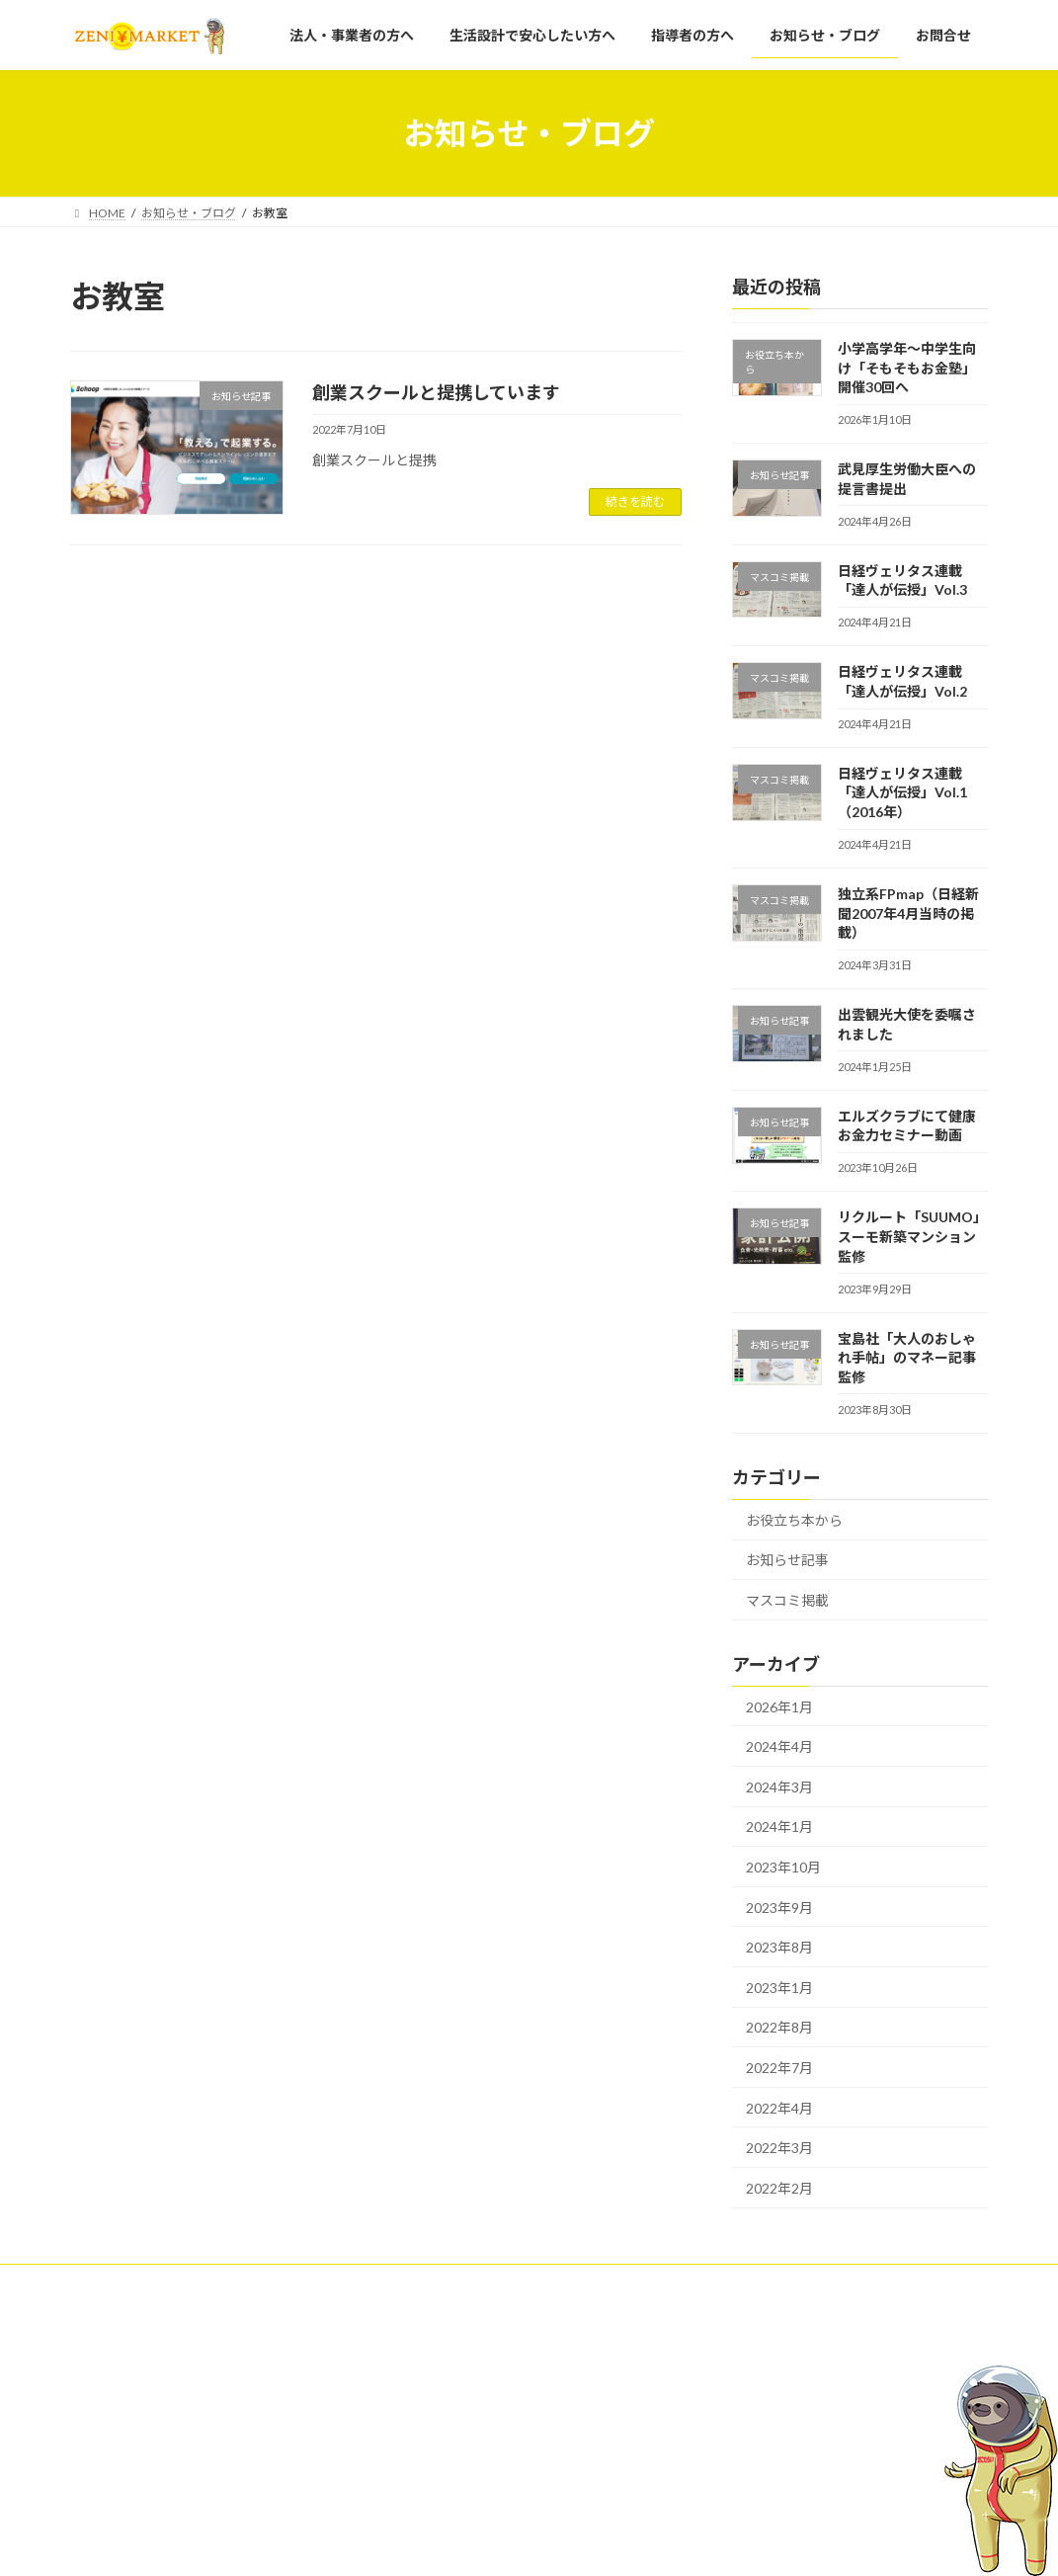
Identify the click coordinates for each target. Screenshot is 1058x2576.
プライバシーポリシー (148, 2282)
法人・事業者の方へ (450, 2396)
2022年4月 (779, 2108)
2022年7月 (779, 2067)
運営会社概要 (281, 2282)
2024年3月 (779, 1787)
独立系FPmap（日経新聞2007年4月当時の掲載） (908, 913)
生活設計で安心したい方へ (468, 2431)
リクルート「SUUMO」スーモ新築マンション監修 (912, 1236)
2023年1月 (779, 1987)
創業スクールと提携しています (436, 392)
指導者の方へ (432, 2465)
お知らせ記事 (787, 1559)
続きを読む (635, 501)
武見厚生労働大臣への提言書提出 (808, 2480)
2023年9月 (779, 1907)
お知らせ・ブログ (444, 2500)
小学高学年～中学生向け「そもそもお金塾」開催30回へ (907, 367)
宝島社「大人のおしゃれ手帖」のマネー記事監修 (907, 1357)
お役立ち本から (794, 1520)
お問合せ (421, 2535)
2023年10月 (783, 1867)
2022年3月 (779, 2147)
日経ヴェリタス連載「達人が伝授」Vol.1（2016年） (902, 792)
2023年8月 (779, 1947)
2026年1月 (779, 1707)
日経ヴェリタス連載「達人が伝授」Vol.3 (827, 2529)
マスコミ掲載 (787, 1600)
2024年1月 (779, 1827)
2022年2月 (779, 2188)
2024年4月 (779, 1746)
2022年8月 (779, 2027)
